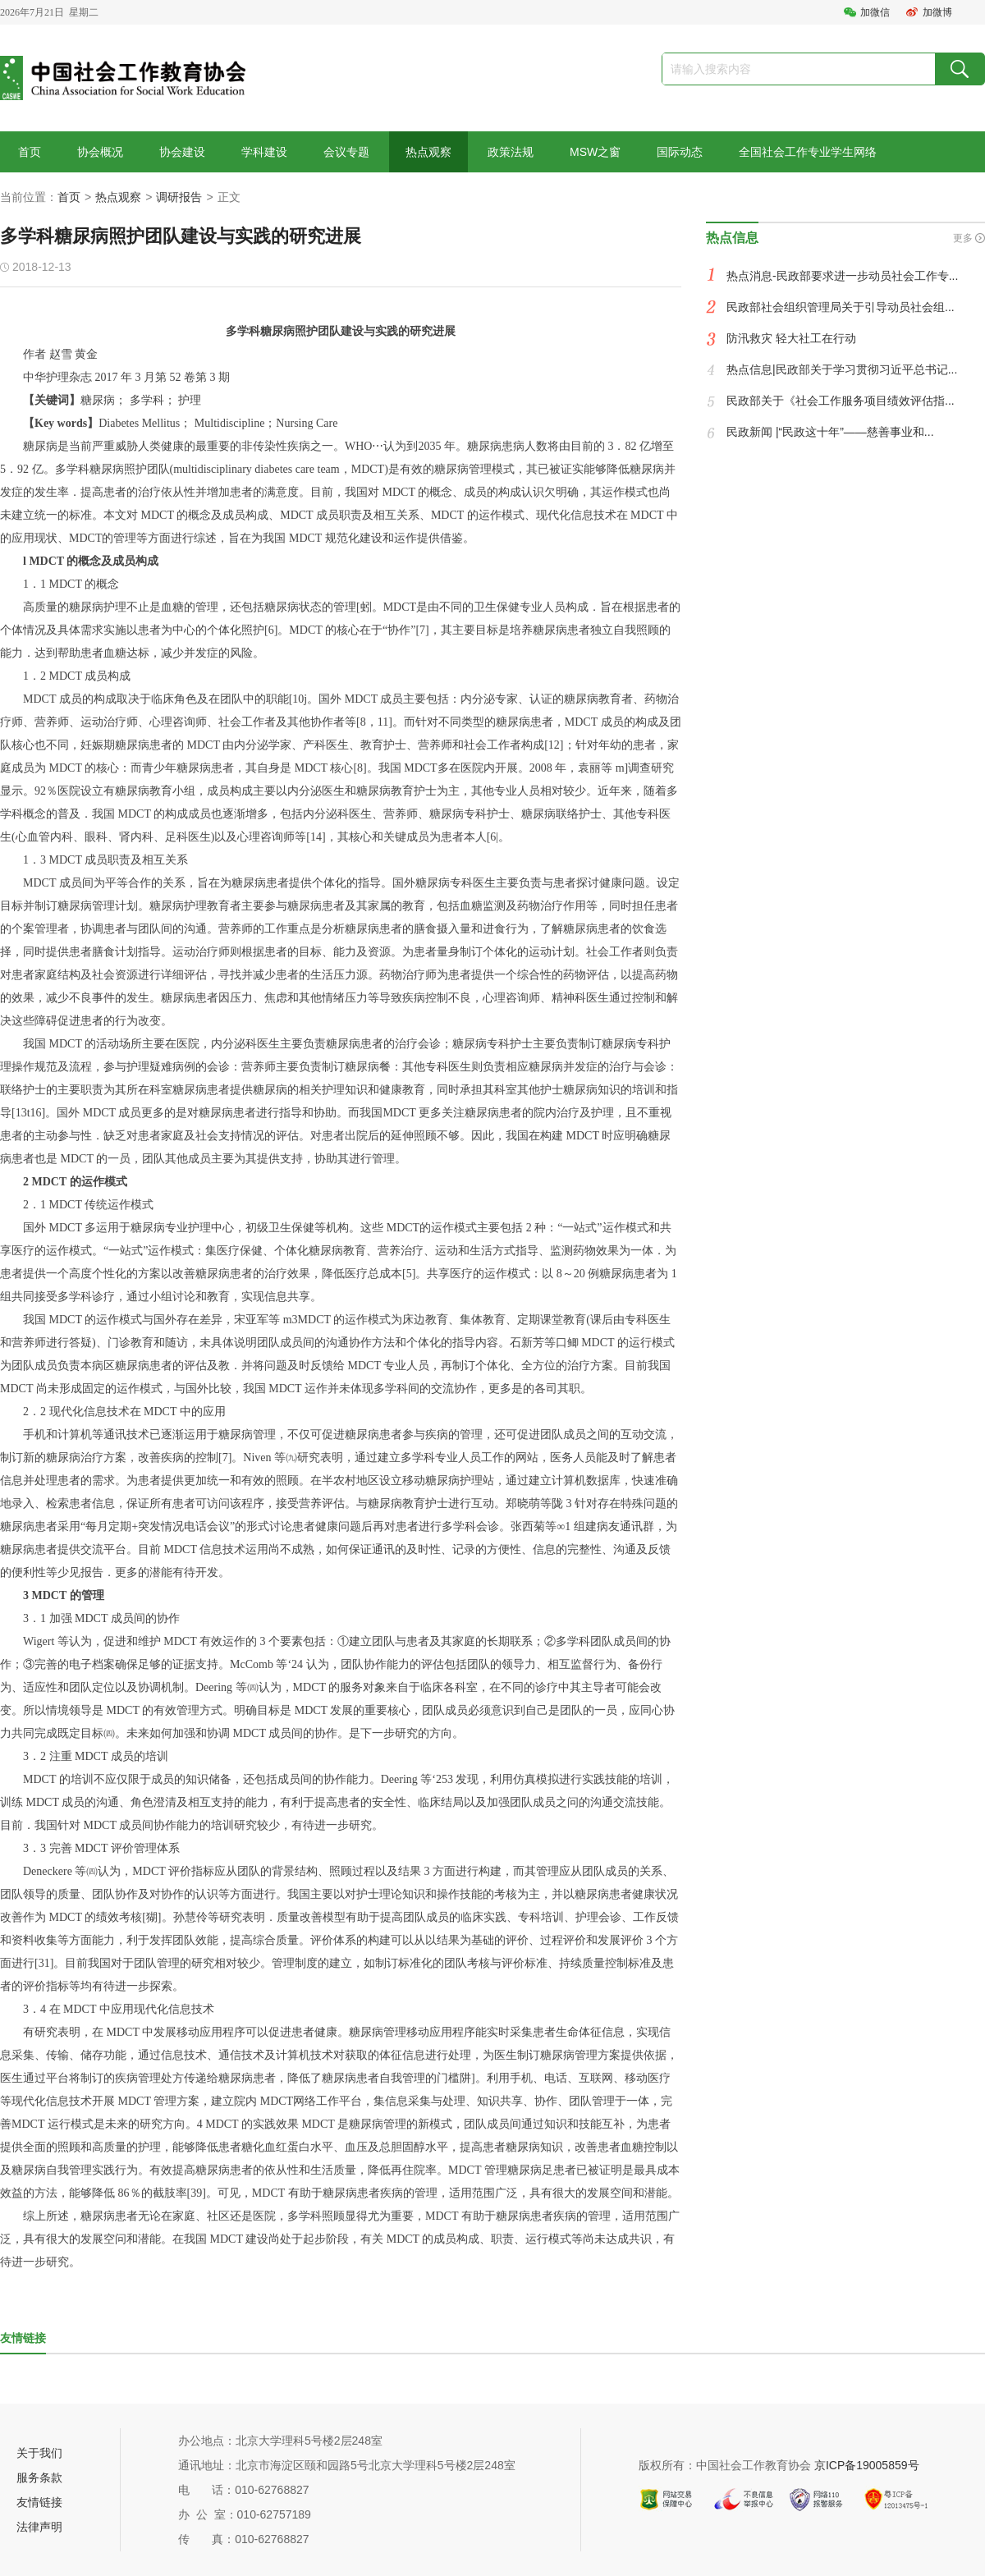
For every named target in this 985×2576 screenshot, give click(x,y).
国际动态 (680, 151)
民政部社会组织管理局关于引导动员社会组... (840, 307)
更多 (963, 238)
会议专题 (346, 151)
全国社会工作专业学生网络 (808, 151)
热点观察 (428, 151)
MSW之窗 (595, 151)
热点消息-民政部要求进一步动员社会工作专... (842, 275)
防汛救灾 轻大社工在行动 (791, 338)
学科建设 (264, 151)
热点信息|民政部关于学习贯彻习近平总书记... (841, 369)
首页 (29, 151)
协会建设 (182, 151)
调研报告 (179, 197)
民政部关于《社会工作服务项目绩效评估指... (840, 400)
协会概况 (100, 151)
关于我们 (39, 2452)
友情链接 (39, 2502)
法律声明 (39, 2526)
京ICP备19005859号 (866, 2465)
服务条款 (39, 2477)
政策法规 (511, 151)
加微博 (937, 12)
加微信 (875, 12)
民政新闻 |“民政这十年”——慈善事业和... (830, 431)
